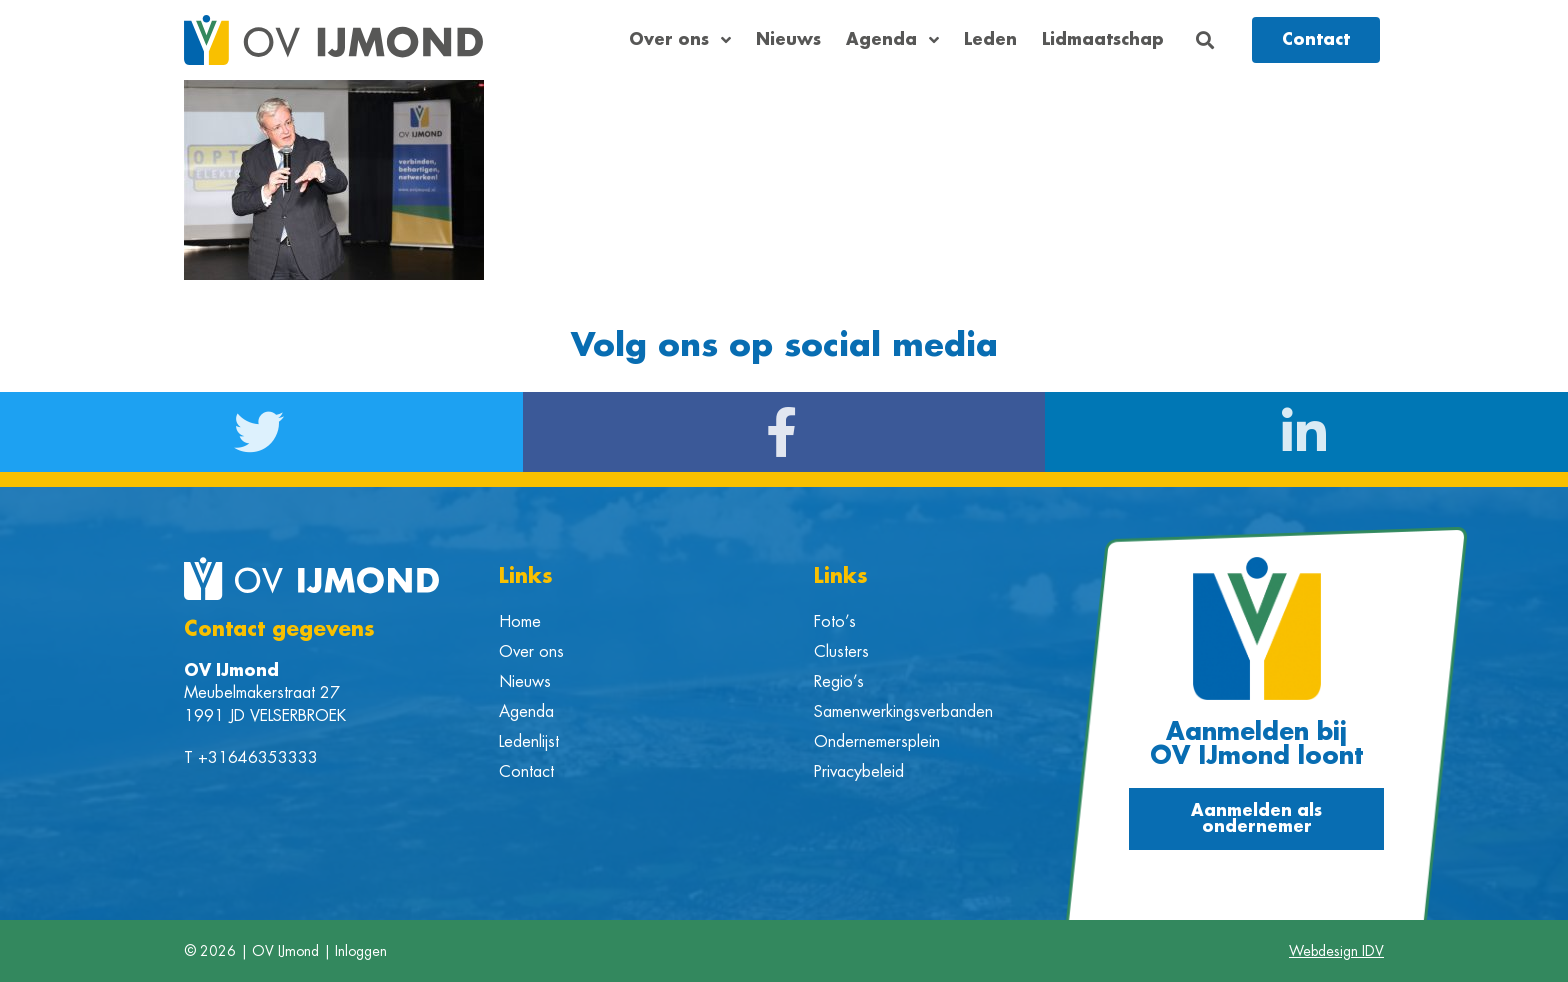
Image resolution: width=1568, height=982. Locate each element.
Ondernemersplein (877, 742)
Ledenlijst (529, 742)
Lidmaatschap (1103, 40)
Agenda (892, 40)
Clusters (841, 652)
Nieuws (788, 40)
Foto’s (835, 622)
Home (520, 622)
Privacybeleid (859, 772)
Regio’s (839, 682)
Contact (526, 772)
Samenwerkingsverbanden (903, 712)
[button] (1205, 40)
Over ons (680, 40)
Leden (990, 40)
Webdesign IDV (1336, 951)
